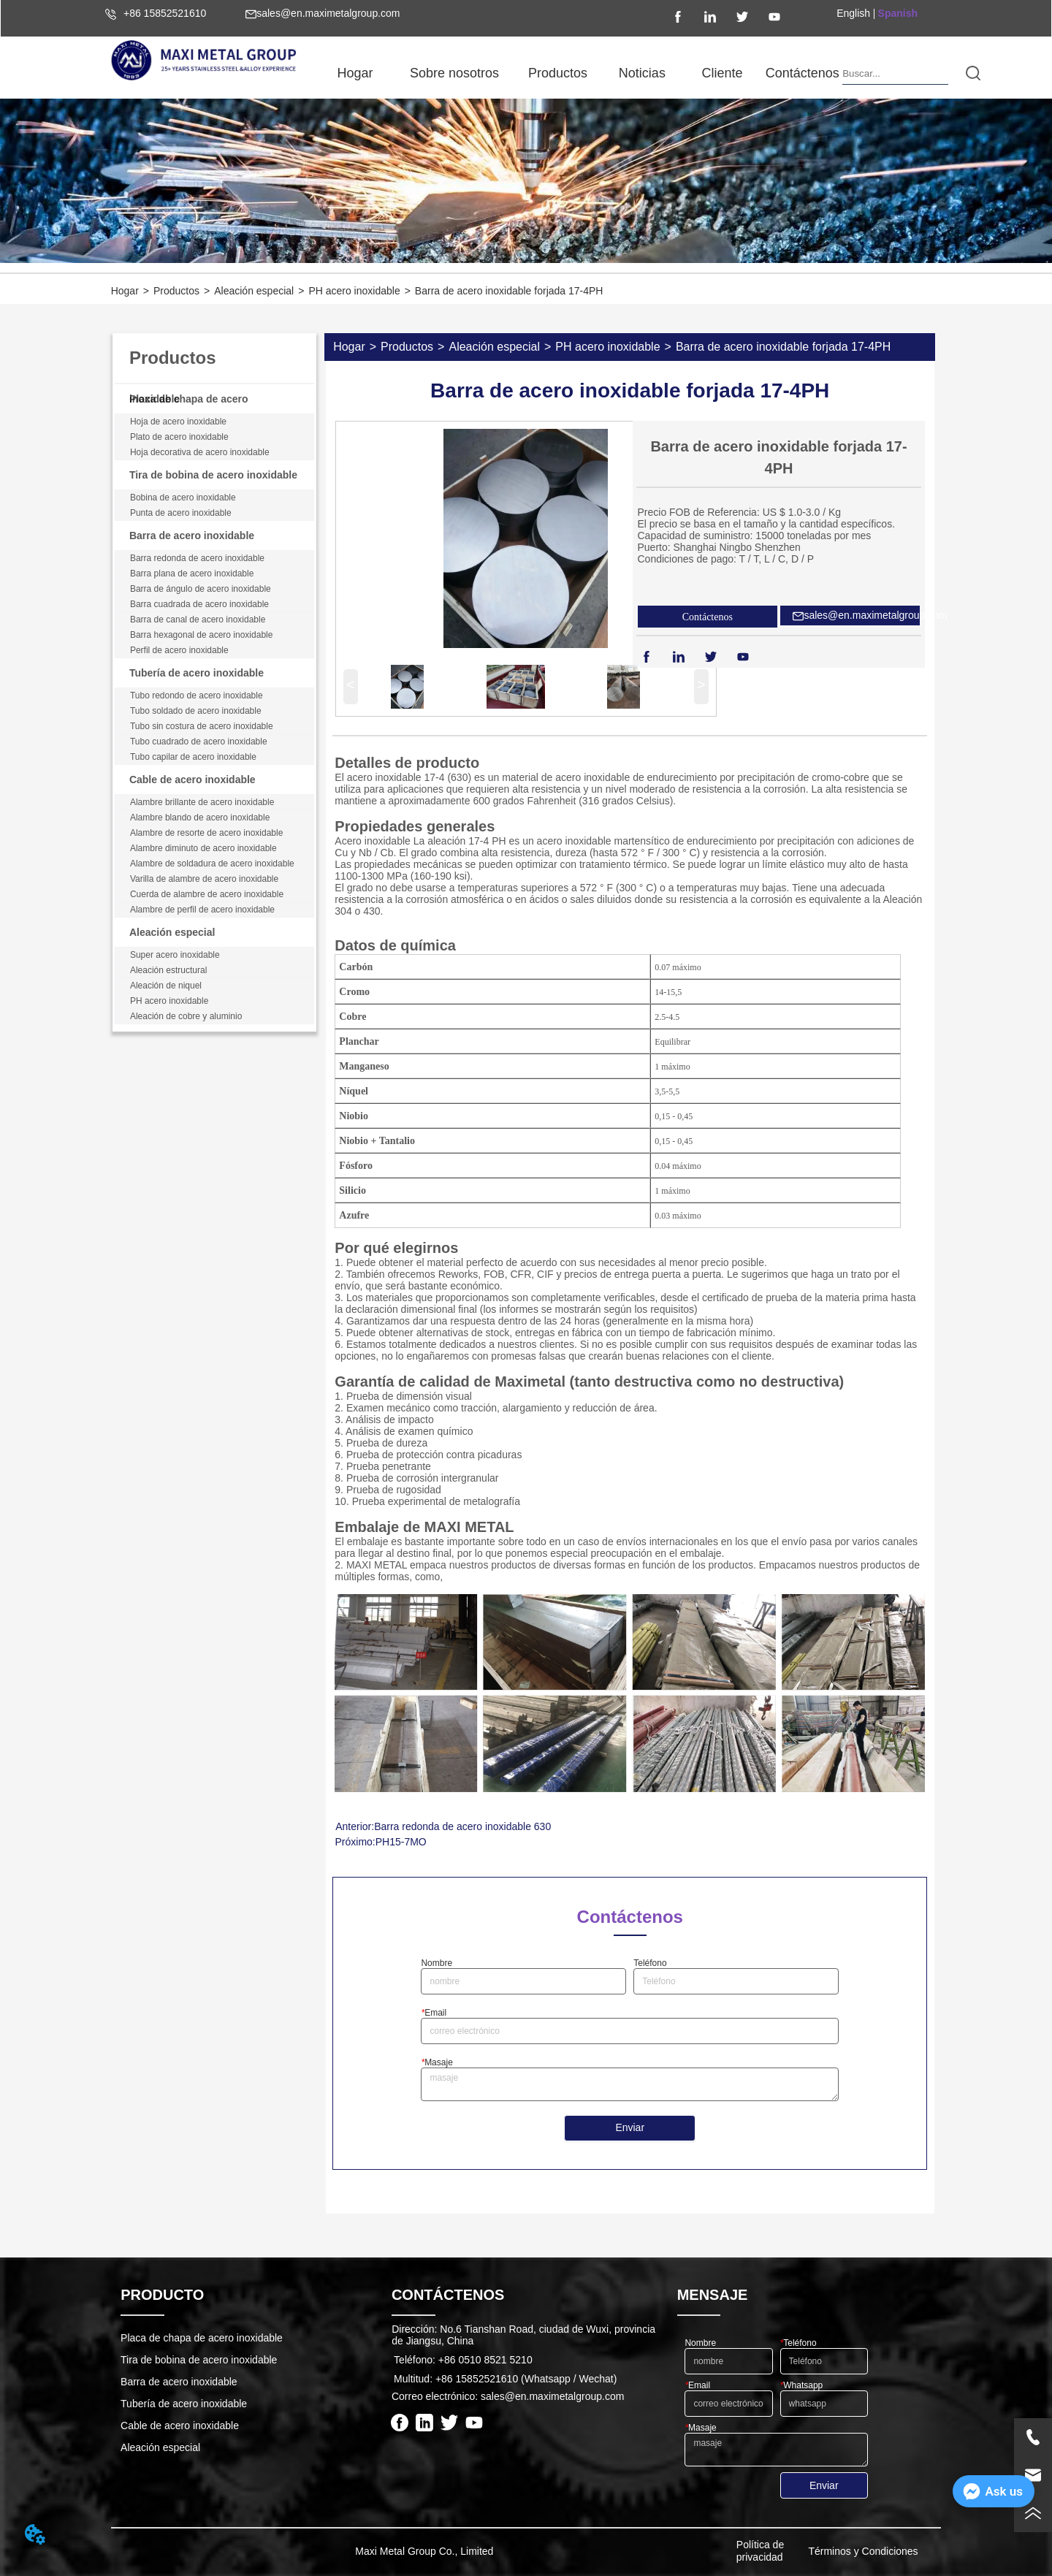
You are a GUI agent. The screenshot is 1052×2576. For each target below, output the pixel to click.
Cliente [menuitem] (722, 73)
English (853, 13)
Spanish (898, 13)
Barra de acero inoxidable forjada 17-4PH (509, 291)
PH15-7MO (401, 1842)
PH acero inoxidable (354, 291)
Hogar (125, 291)
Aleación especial (254, 291)
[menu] (578, 73)
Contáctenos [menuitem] (802, 73)
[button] (454, 73)
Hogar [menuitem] (355, 73)
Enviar (629, 2127)
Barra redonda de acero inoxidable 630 (462, 1826)
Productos (176, 291)
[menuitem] (454, 73)
